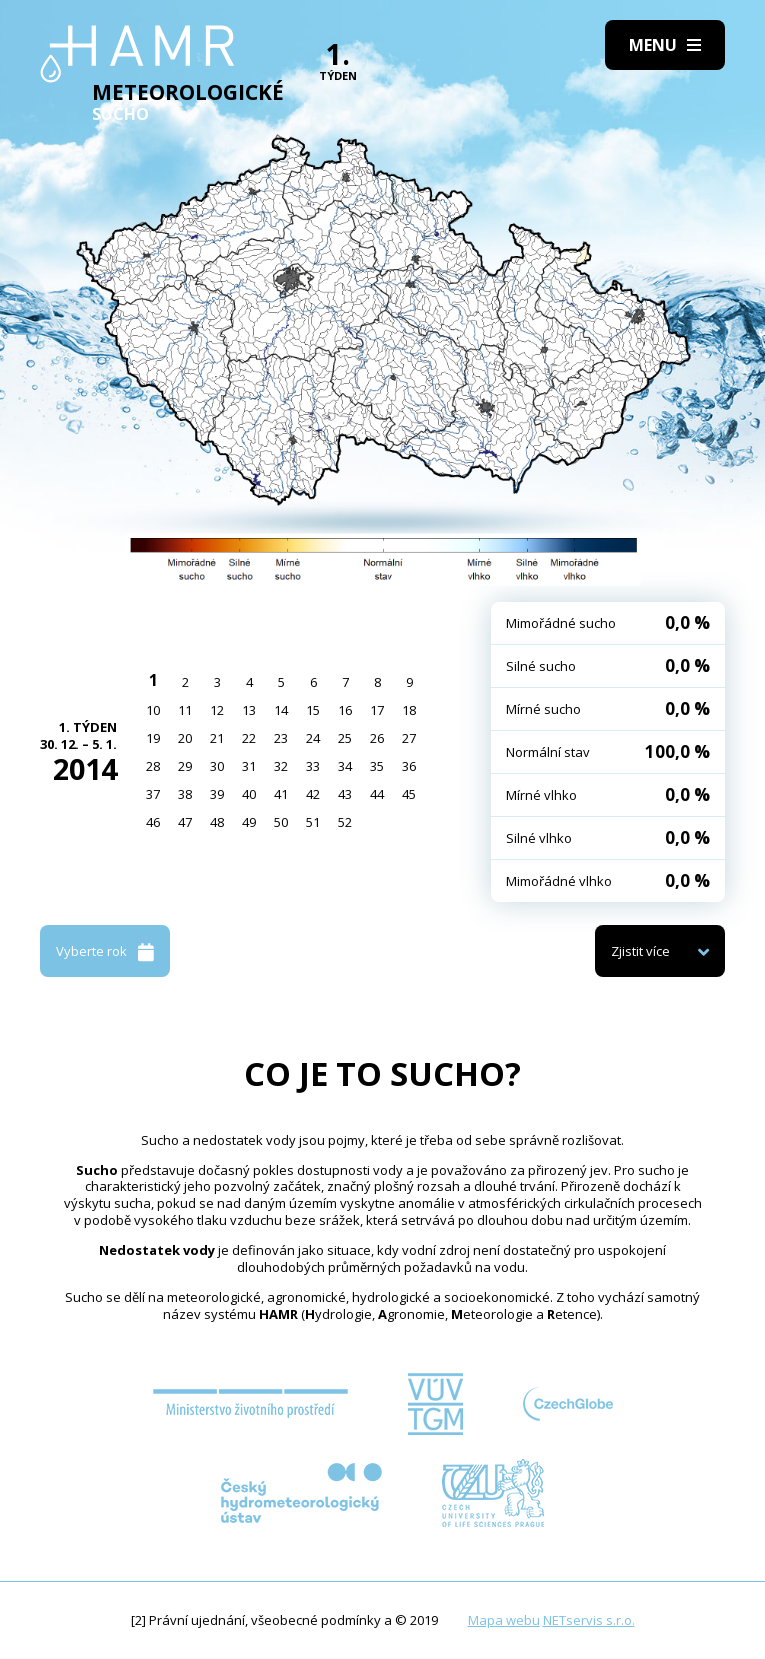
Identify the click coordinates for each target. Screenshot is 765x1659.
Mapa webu (504, 1620)
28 (153, 766)
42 (313, 794)
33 (313, 766)
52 (345, 822)
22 (249, 738)
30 (217, 766)
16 (345, 710)
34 (345, 766)
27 (409, 738)
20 (185, 738)
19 (153, 738)
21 (217, 738)
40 (249, 794)
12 (217, 710)
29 (185, 766)
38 (185, 794)
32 (281, 766)
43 (345, 794)
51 (313, 822)
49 (249, 822)
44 (377, 794)
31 (249, 766)
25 (345, 738)
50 (281, 822)
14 (281, 710)
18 (409, 710)
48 (217, 822)
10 (153, 710)
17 (377, 710)
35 (377, 766)
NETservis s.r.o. (589, 1620)
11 (185, 710)
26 (377, 738)
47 (185, 822)
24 (313, 738)
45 (409, 794)
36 (409, 766)
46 (153, 822)
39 (217, 794)
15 (313, 710)
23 (281, 738)
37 (153, 794)
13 (249, 710)
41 (281, 794)
